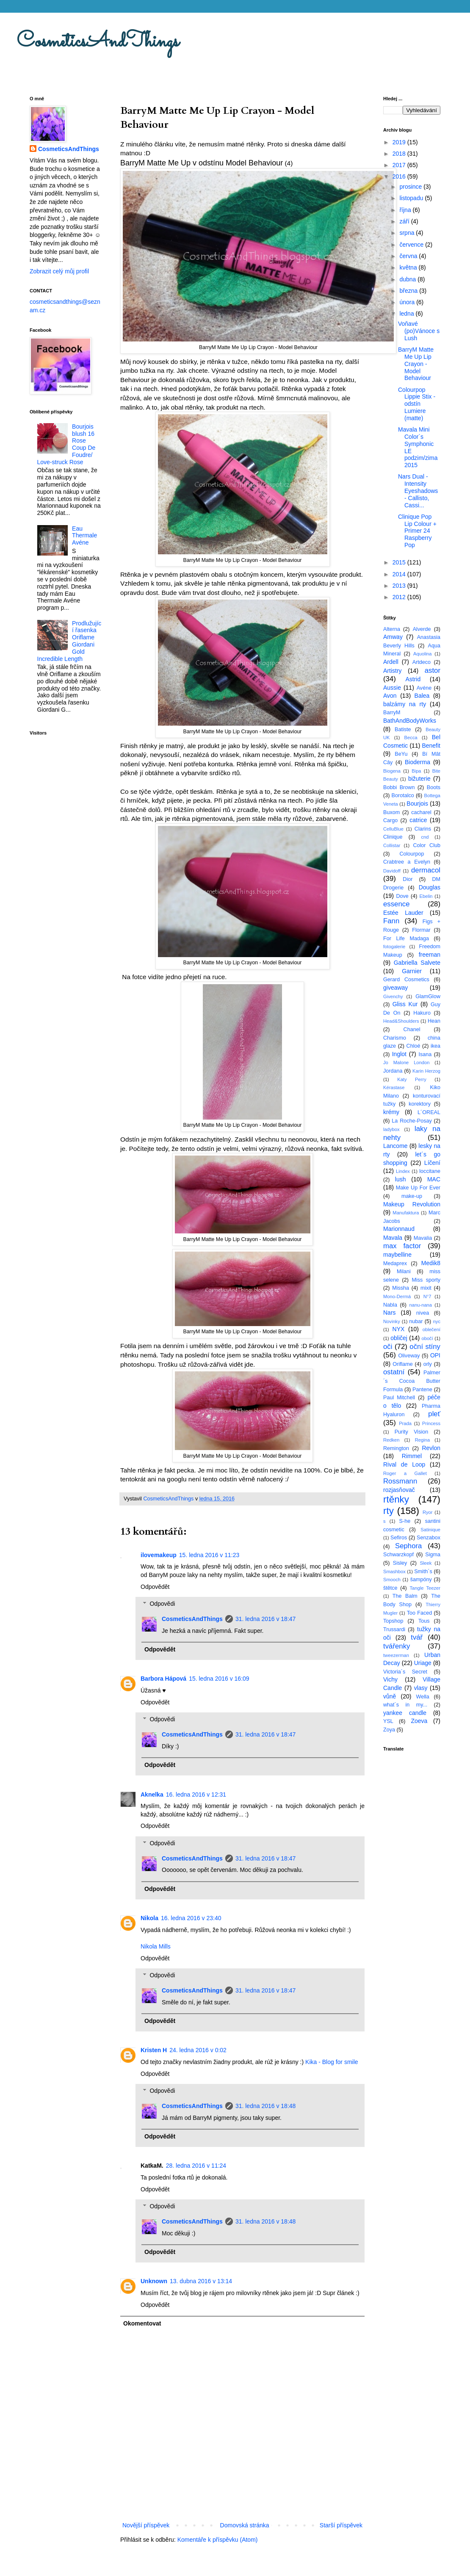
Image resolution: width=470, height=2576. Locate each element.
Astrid (412, 679)
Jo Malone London (406, 1062)
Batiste (403, 729)
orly (427, 1364)
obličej (398, 1338)
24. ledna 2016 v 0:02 (198, 2050)
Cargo (390, 820)
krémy (391, 1112)
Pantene (422, 1390)
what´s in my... (405, 1705)
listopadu (412, 198)
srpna (407, 232)
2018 (400, 153)
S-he (405, 1521)
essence (396, 904)
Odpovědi (162, 1604)
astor (432, 670)
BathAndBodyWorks (409, 720)
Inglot (399, 1054)
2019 (400, 142)
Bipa (416, 770)
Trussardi (394, 1629)
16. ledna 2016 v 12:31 (196, 1794)
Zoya (389, 1730)
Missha (400, 1288)
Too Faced (419, 1613)
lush (400, 1179)
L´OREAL (428, 1112)
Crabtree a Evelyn (406, 862)
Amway (393, 636)
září (405, 221)
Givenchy (393, 996)
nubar (416, 1321)
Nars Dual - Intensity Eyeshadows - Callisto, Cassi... (418, 490)
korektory (420, 1104)
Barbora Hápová (163, 1678)
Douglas (429, 887)
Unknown (154, 2281)
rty (388, 1510)
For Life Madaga (406, 938)
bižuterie (419, 778)
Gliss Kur (405, 1004)
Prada (405, 1423)
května (408, 267)
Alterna (391, 629)
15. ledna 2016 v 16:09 (219, 1678)
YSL (388, 1721)
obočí (427, 1338)
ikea (435, 1046)
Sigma (432, 1555)
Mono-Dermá (397, 1296)
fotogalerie (394, 946)
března (409, 290)
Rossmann (400, 1481)
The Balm (405, 1596)
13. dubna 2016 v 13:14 (201, 2281)
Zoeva (419, 1720)
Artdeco (421, 662)
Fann (391, 921)
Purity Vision (412, 1432)
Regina (422, 1439)
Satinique (430, 1529)
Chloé (413, 1046)
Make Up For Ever (418, 1188)
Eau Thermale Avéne (84, 535)
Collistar (391, 845)
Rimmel (412, 1456)
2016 (400, 176)
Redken (391, 1439)
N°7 (427, 1296)
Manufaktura (406, 1212)
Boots (433, 787)
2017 (400, 165)
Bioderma (417, 762)
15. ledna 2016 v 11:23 (209, 1555)
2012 (400, 597)
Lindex (403, 1171)
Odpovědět (155, 1586)
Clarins (423, 829)
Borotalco (403, 795)
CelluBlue (393, 828)
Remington (396, 1448)
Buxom (391, 812)
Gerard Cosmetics (406, 980)
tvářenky (396, 1646)
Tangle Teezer (424, 1588)
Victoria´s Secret (405, 1672)
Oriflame (403, 1364)
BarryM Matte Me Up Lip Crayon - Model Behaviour (416, 363)
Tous (424, 1621)
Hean (434, 1021)
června (409, 256)
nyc (436, 1321)
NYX (399, 1329)
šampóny (421, 1579)
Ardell (390, 661)
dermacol (425, 870)
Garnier (412, 971)
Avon (390, 695)
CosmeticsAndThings (98, 41)
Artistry (392, 670)
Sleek (425, 1563)
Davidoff (392, 870)
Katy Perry (411, 1079)
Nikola (149, 1918)
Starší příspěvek (341, 2525)
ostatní (393, 1372)
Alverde (422, 629)
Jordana (393, 1071)
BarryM (392, 713)
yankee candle (404, 1712)
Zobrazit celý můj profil (59, 271)
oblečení (431, 1329)
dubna (408, 279)
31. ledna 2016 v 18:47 (265, 1619)
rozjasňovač (399, 1489)
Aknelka (152, 1794)
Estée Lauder (403, 912)
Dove (402, 896)
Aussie (392, 687)
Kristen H (154, 2050)
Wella (422, 1697)
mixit (425, 1288)
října (405, 209)
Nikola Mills (156, 1946)
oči (387, 1347)
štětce (390, 1588)
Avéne (424, 688)
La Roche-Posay (411, 1121)
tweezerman (396, 1655)
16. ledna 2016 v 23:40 (191, 1918)
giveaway (395, 987)
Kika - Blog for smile (331, 2062)
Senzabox (428, 1538)
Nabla (390, 1305)
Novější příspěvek (145, 2525)
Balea (422, 695)
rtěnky (396, 1499)
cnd (425, 836)
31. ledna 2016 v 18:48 (265, 2106)
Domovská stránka (244, 2525)
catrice (418, 820)
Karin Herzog (426, 1070)
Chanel (412, 1029)
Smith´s (423, 1571)
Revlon (431, 1448)
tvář (417, 1637)
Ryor (428, 1512)
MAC (433, 1179)
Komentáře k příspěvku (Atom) (217, 2539)
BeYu (401, 754)
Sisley (400, 1563)
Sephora (408, 1546)
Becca (410, 737)
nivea (422, 1313)
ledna (407, 313)
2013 (400, 585)
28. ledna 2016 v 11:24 (196, 2165)
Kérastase (393, 1087)
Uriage (422, 1663)
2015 (400, 562)
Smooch (392, 1579)
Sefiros (398, 1538)
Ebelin (425, 896)
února (407, 302)
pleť (434, 1414)
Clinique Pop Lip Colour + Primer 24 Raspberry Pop (417, 530)
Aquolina (422, 653)
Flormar (421, 930)
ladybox (391, 1129)
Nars (389, 1312)
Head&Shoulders (401, 1021)
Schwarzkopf (398, 1555)
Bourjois (417, 803)
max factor (402, 1246)
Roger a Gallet (405, 1473)
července (412, 244)
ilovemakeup (159, 1555)
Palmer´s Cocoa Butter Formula (411, 1381)
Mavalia (423, 1238)
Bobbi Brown (399, 787)
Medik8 (430, 1263)
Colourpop (411, 854)
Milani (404, 1271)
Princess (431, 1423)
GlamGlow (427, 996)
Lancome (395, 1145)
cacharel (421, 812)
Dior (407, 879)
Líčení (432, 1162)
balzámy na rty (404, 704)
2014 (400, 574)
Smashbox (394, 1571)
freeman (429, 954)
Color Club (426, 845)
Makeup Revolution (411, 1204)
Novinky (391, 1321)
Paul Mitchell (399, 1398)
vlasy (421, 1687)
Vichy (390, 1679)
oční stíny (424, 1347)
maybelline (397, 1254)
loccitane (429, 1171)
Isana (425, 1054)
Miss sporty (426, 1280)
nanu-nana (420, 1304)
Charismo (394, 1038)
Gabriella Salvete (417, 962)
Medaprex (395, 1263)
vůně (389, 1696)
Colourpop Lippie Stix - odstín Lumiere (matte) (416, 403)
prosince (411, 186)
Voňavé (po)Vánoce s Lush (419, 330)
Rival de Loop (404, 1464)
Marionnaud (399, 1228)
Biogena (392, 770)
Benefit (431, 745)
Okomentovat (142, 2323)
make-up (411, 1196)
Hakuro (422, 1013)
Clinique (393, 837)
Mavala (392, 1237)
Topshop (393, 1621)
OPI (435, 1355)
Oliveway (409, 1356)
